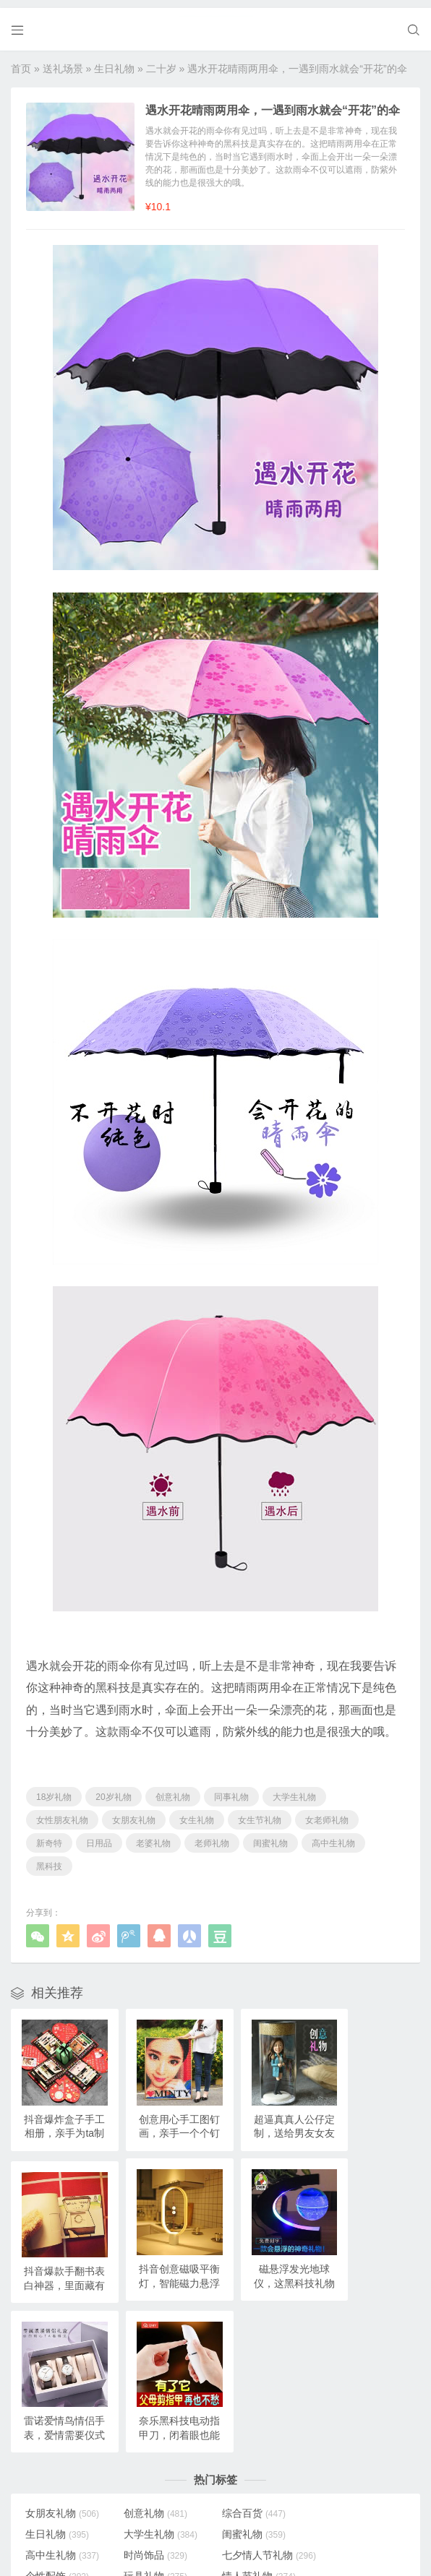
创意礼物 (172, 1789)
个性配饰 (152, 2377)
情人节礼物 (348, 2377)
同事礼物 (231, 1789)
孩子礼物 (343, 2418)
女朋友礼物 (133, 1812)
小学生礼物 (158, 2460)
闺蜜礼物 (270, 1835)
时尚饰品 (343, 2356)
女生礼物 (196, 1812)
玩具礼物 (247, 2377)
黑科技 (49, 1858)
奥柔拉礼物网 (184, 2541)
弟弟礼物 (57, 2481)
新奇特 (49, 1835)
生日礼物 (114, 60)
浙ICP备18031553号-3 (260, 2541)
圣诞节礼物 (252, 2460)
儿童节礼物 (158, 2481)
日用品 (99, 1835)
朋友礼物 (247, 2481)
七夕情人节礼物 (72, 2377)
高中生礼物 (333, 1835)
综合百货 (247, 2335)
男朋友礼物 (252, 2397)
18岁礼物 (54, 1789)
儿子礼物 (247, 2439)
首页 (21, 60)
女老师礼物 (327, 1812)
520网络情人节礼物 (69, 2402)
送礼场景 (63, 60)
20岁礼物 (113, 1789)
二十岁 (161, 60)
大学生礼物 (294, 1789)
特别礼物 (152, 2439)
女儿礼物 (343, 2439)
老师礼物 (212, 1835)
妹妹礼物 (57, 2460)
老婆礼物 (153, 1835)
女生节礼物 (259, 1812)
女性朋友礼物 (62, 1812)
